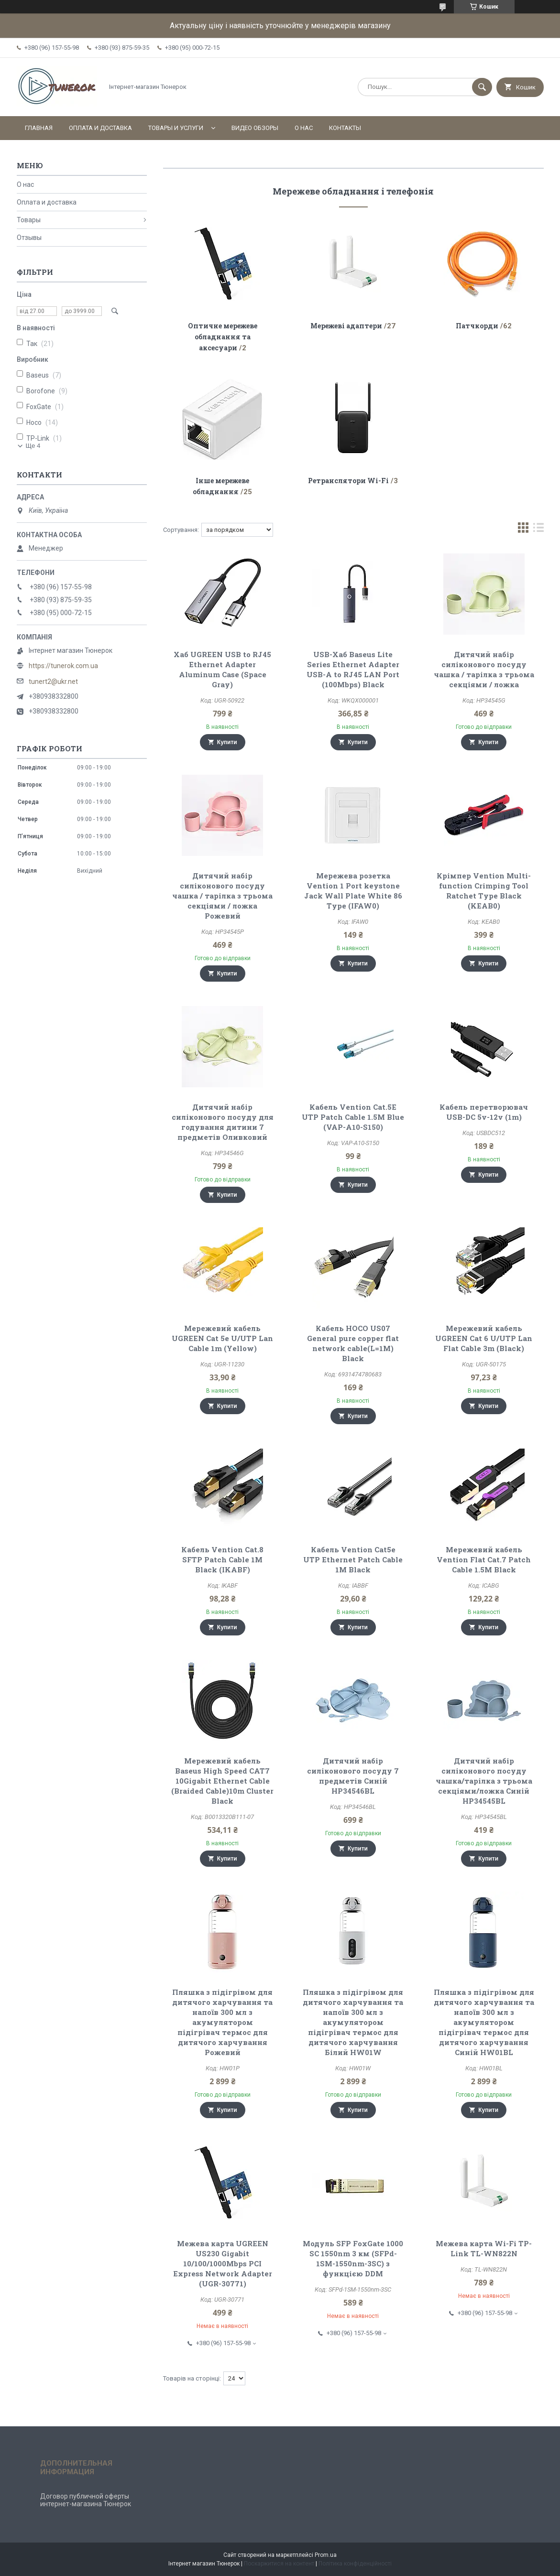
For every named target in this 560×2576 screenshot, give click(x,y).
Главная (39, 127)
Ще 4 (33, 445)
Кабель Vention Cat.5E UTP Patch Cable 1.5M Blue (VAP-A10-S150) (353, 1117)
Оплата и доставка (100, 127)
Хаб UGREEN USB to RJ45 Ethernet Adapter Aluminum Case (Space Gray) (222, 669)
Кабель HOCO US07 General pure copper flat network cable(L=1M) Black (353, 1343)
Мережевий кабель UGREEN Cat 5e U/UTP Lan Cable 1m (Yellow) (222, 1338)
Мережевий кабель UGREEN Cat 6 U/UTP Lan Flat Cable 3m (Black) (483, 1338)
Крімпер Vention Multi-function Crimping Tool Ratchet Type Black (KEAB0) (484, 890)
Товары (29, 220)
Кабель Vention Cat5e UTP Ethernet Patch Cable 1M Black (353, 1559)
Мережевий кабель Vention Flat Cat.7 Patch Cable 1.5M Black (484, 1559)
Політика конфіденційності (355, 2563)
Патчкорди (477, 325)
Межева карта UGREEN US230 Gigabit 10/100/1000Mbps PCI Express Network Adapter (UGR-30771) (222, 2263)
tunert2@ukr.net (53, 681)
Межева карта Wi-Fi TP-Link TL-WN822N (484, 2248)
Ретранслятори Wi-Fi (348, 480)
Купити (227, 742)
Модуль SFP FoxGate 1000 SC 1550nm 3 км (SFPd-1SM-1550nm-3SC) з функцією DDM (353, 2258)
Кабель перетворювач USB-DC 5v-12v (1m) (483, 1112)
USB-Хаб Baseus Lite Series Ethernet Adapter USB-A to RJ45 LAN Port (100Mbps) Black (353, 669)
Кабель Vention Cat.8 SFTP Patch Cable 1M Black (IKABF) (222, 1559)
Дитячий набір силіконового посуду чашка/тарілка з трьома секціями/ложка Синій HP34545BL (484, 1781)
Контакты (345, 127)
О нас (304, 127)
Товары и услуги (175, 127)
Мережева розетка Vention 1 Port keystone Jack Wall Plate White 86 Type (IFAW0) (353, 890)
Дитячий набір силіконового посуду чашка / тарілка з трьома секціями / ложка (484, 669)
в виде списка (538, 529)
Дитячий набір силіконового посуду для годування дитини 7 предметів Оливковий (223, 1122)
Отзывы (29, 237)
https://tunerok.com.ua (63, 666)
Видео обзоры (254, 127)
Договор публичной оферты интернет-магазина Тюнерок (85, 2500)
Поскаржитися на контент (279, 2563)
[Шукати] (482, 87)
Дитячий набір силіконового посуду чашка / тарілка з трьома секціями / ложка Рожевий (222, 895)
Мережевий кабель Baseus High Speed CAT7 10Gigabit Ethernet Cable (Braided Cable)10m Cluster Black (222, 1781)
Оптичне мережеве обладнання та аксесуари (222, 336)
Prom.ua (326, 2555)
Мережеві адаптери (346, 325)
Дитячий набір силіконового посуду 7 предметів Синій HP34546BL (353, 1776)
